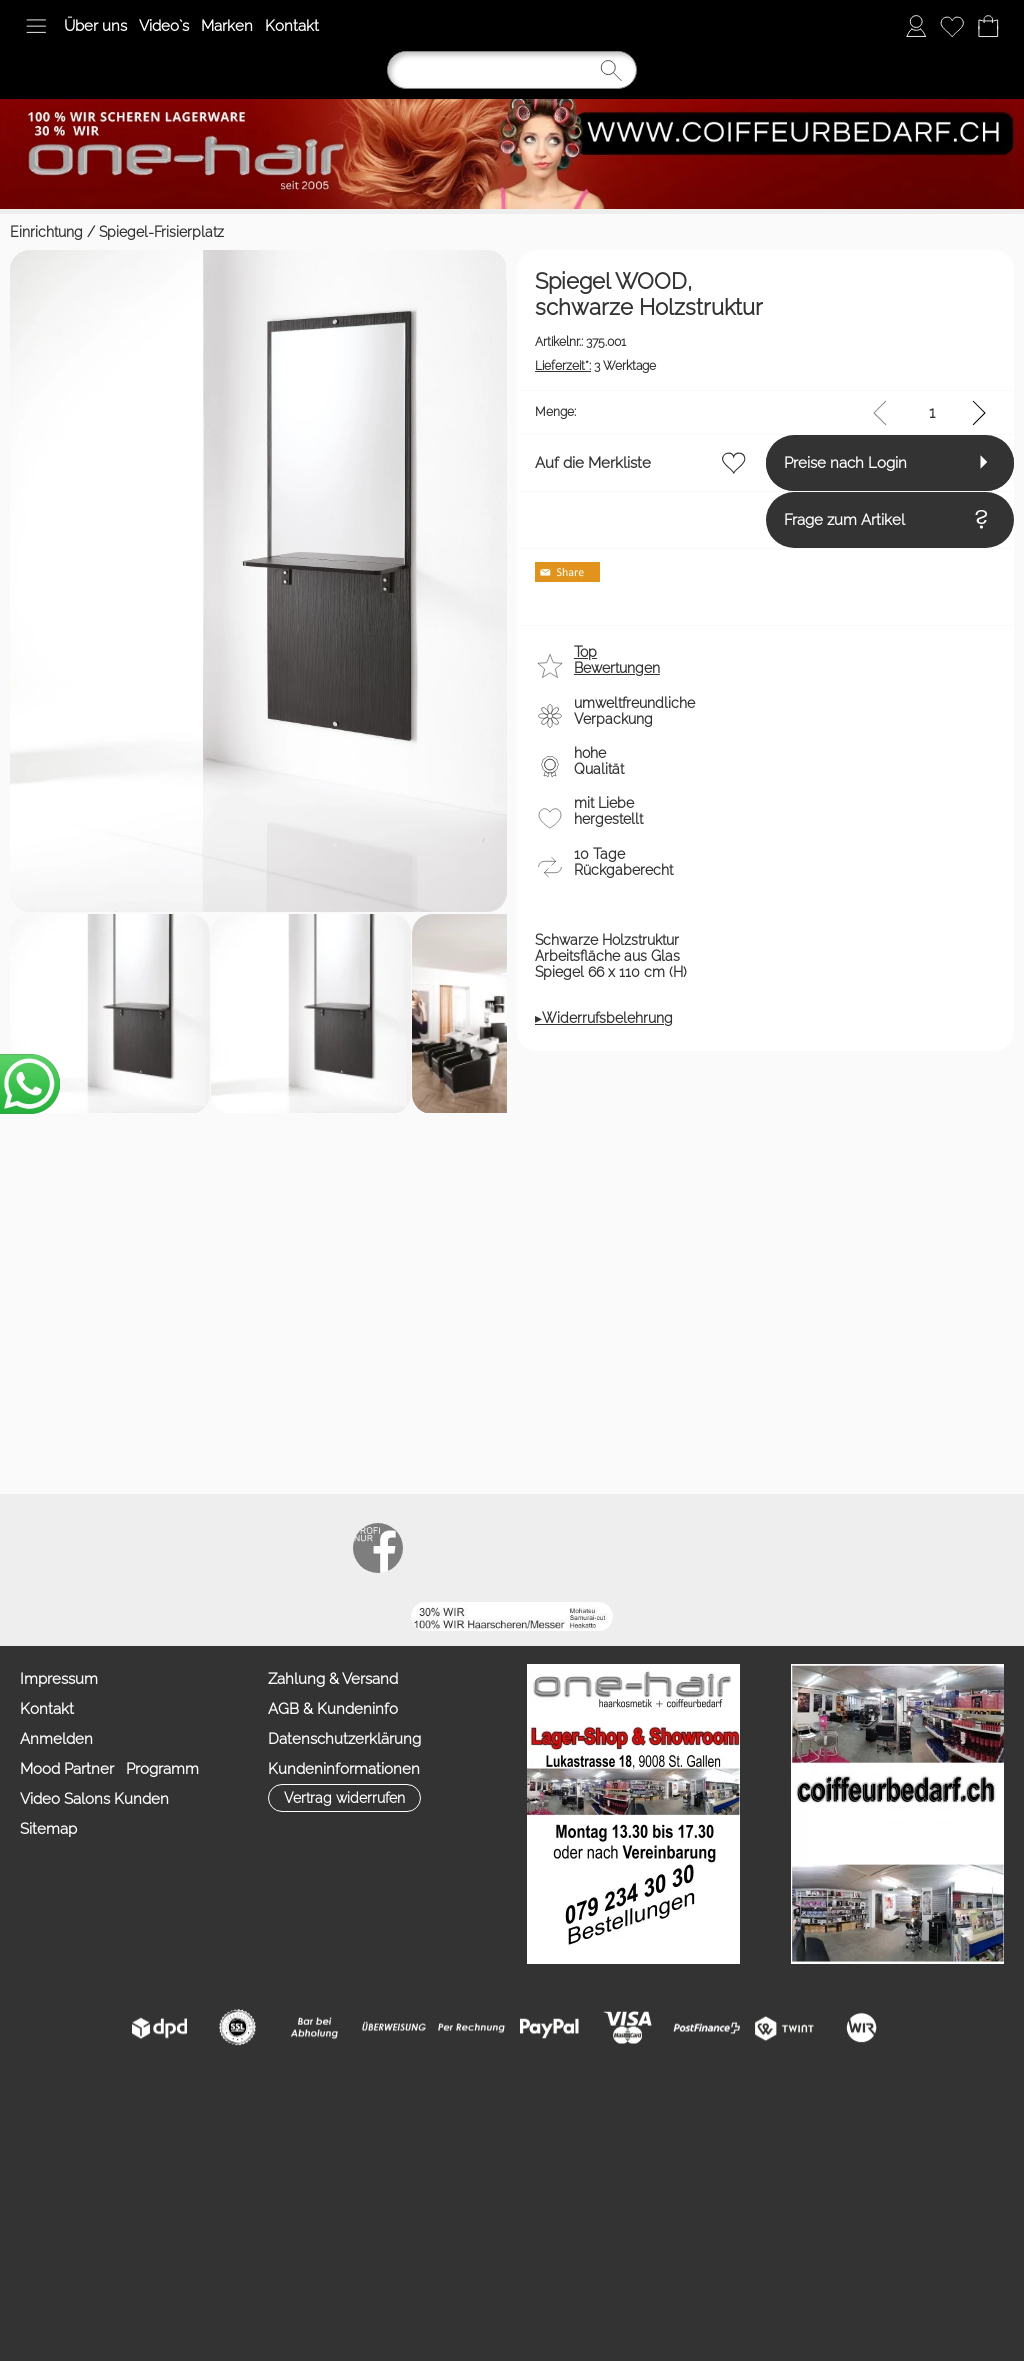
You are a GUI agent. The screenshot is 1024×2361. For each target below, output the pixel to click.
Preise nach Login (89, 1676)
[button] (36, 26)
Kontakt (292, 26)
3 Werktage (88, 1517)
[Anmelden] (916, 26)
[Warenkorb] (988, 26)
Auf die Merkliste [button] (86, 1620)
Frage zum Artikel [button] (88, 1749)
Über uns (95, 26)
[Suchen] (512, 70)
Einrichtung (46, 232)
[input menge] (931, 1569)
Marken (227, 26)
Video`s (164, 26)
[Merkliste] (952, 26)
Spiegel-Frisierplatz (161, 232)
